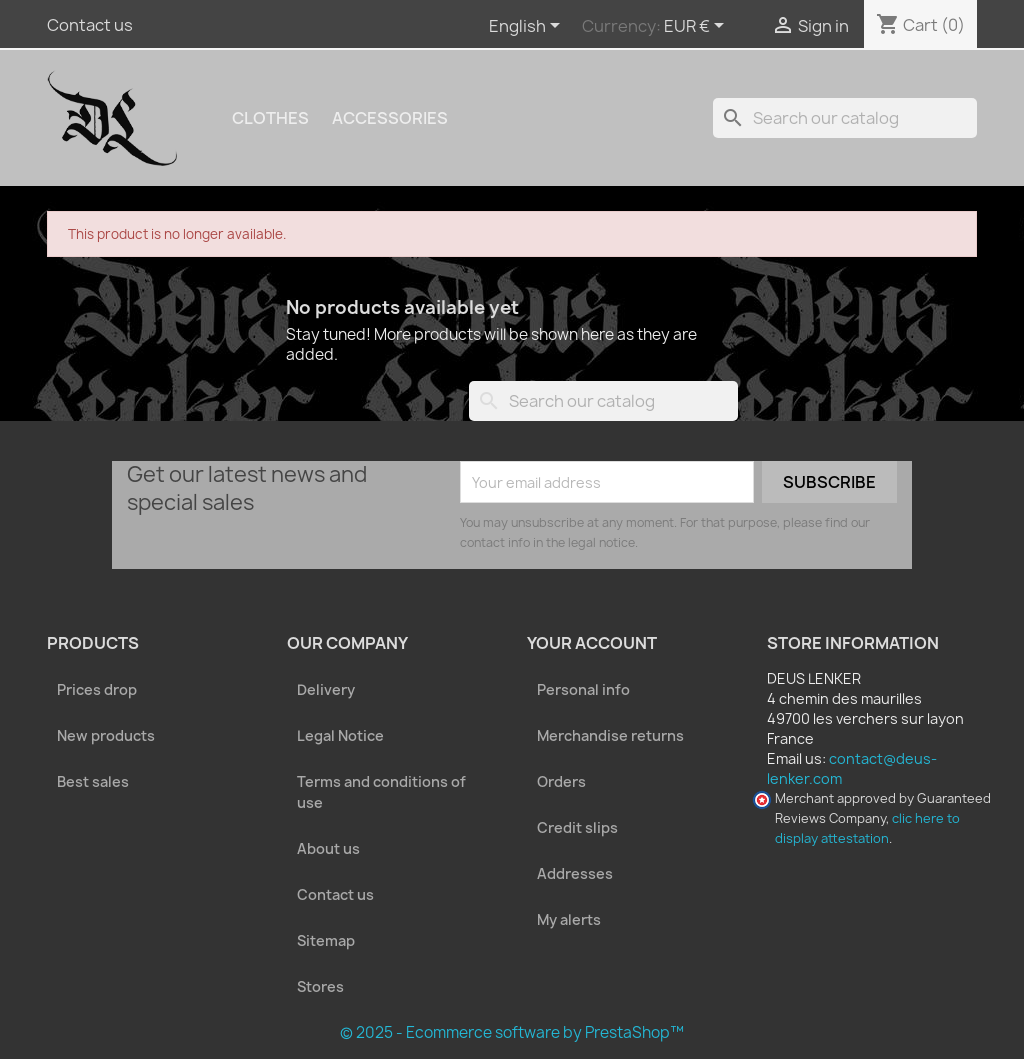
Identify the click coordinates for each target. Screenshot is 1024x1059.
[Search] (845, 118)
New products (106, 735)
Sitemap (326, 940)
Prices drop (97, 689)
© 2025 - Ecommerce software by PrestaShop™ (512, 1032)
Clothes (270, 118)
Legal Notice (340, 735)
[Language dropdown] (528, 27)
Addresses (575, 873)
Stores (320, 986)
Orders (561, 781)
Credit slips (577, 827)
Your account (592, 643)
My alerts (569, 919)
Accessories (390, 118)
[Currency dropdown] (697, 27)
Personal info (583, 689)
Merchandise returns (610, 735)
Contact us (90, 25)
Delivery (326, 689)
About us (328, 848)
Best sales (93, 781)
